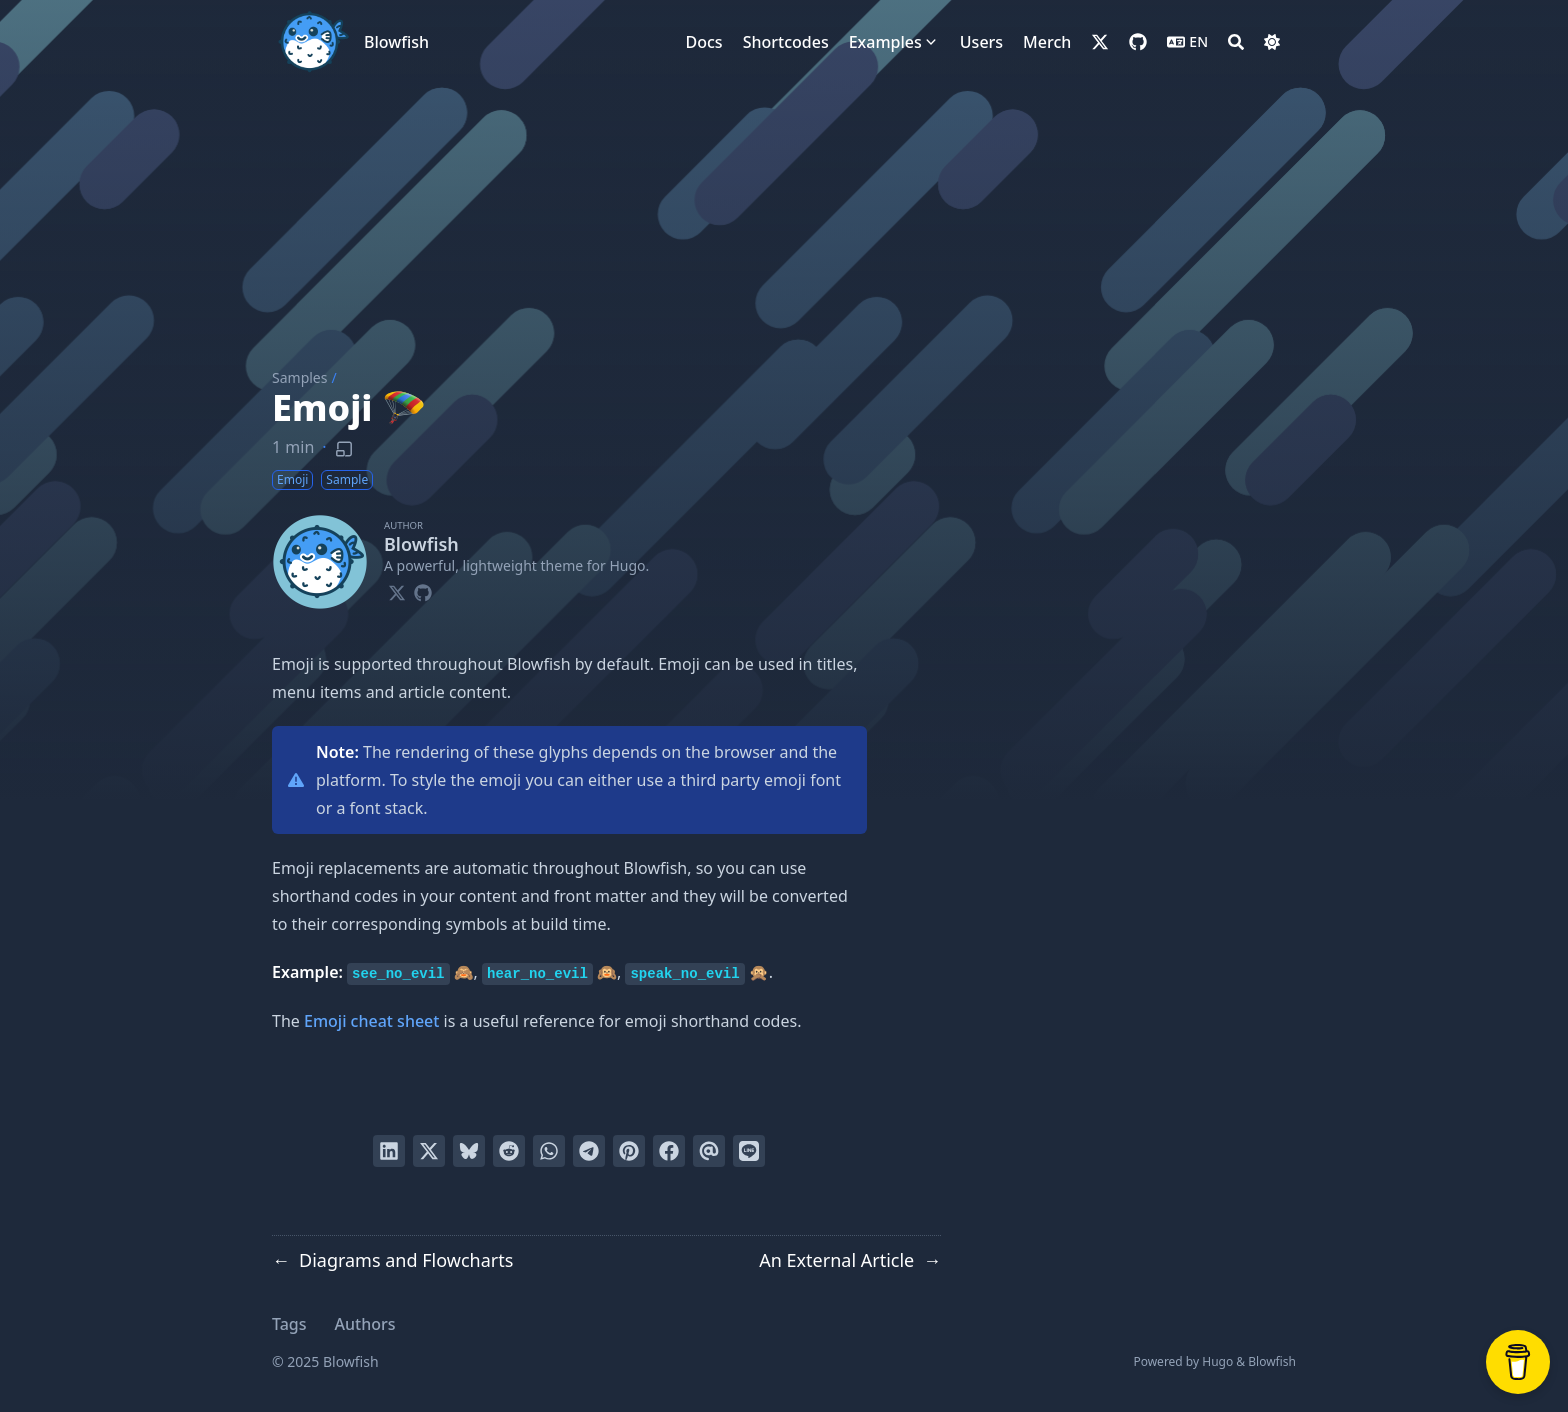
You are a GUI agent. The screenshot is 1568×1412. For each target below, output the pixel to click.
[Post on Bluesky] (469, 1151)
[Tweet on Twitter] (429, 1151)
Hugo (1217, 1361)
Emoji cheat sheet (371, 1021)
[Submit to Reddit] (509, 1151)
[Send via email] (709, 1151)
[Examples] (885, 42)
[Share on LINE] (749, 1151)
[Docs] (704, 42)
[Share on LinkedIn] (389, 1151)
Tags (289, 1324)
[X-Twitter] (397, 590)
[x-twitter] (1100, 42)
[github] (1138, 42)
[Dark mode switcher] (1272, 42)
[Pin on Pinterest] (629, 1151)
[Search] (1236, 42)
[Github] (423, 590)
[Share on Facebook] (669, 1151)
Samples (299, 377)
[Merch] (1047, 42)
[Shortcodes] (786, 42)
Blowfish (396, 42)
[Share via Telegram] (589, 1151)
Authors (365, 1324)
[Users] (981, 42)
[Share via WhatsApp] (549, 1151)
